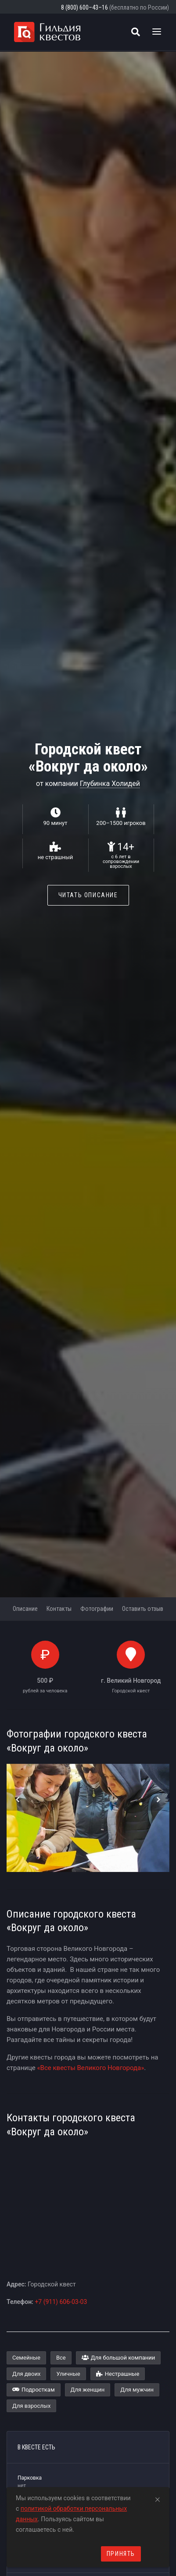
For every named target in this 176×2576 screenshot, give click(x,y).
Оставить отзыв (142, 1608)
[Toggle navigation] (156, 32)
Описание (25, 1608)
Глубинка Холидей (110, 783)
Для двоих (26, 2374)
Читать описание (88, 895)
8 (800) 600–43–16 (84, 7)
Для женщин (88, 2389)
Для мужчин (137, 2389)
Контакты (59, 1608)
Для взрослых (31, 2406)
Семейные (26, 2357)
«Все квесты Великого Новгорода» (90, 2068)
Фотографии (96, 1608)
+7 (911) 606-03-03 (61, 2301)
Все (61, 2357)
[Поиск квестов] (135, 32)
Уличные (68, 2374)
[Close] (157, 2498)
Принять (121, 2553)
